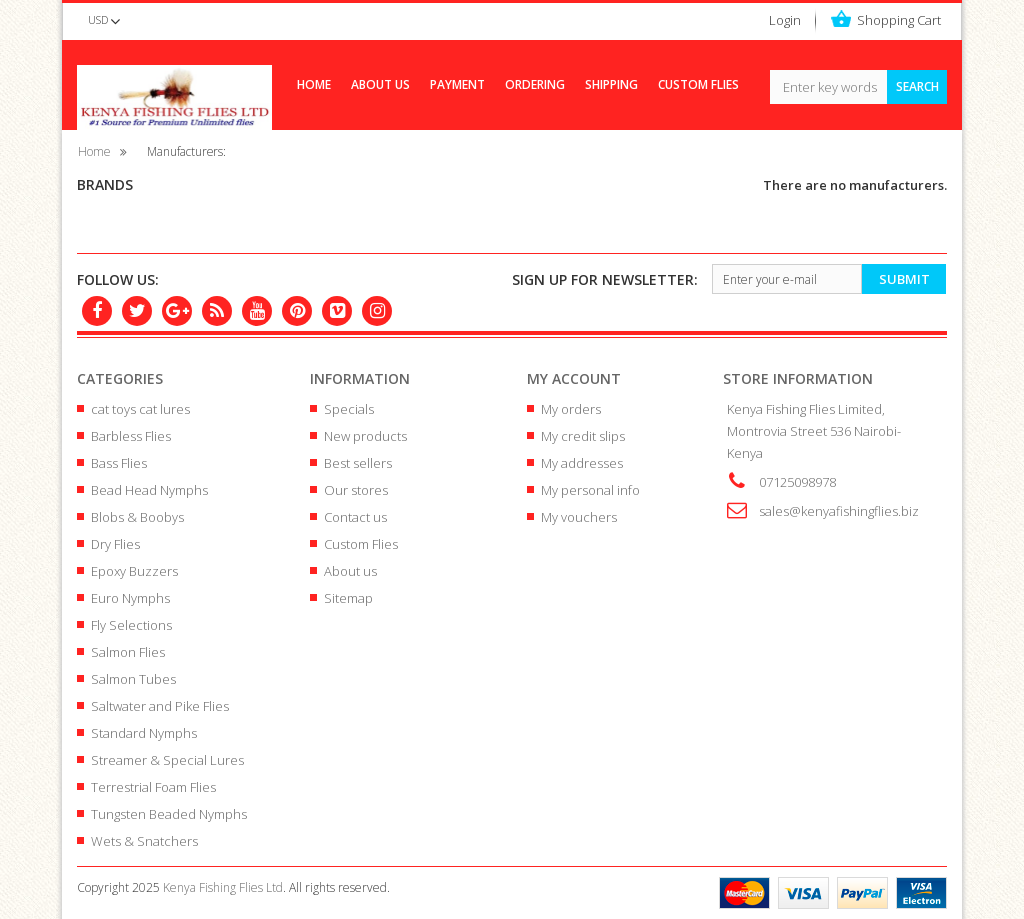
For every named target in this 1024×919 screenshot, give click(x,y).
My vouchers (579, 517)
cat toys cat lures (140, 409)
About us (350, 571)
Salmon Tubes (133, 679)
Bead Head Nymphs (149, 490)
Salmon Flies (128, 652)
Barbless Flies (131, 436)
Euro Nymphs (130, 598)
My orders (571, 409)
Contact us (355, 517)
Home (94, 151)
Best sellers (358, 463)
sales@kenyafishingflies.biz (839, 511)
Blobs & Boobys (137, 517)
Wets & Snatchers (144, 841)
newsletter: (605, 279)
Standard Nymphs (144, 733)
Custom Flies (361, 544)
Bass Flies (119, 463)
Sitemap (348, 598)
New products (365, 436)
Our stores (356, 490)
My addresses (582, 463)
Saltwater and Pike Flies (160, 706)
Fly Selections (131, 625)
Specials (349, 409)
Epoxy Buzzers (134, 571)
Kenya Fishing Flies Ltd (223, 887)
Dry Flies (115, 544)
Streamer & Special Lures (167, 760)
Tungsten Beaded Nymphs (169, 814)
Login (785, 20)
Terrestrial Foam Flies (153, 787)
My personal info (590, 490)
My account (574, 378)
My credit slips (583, 436)
